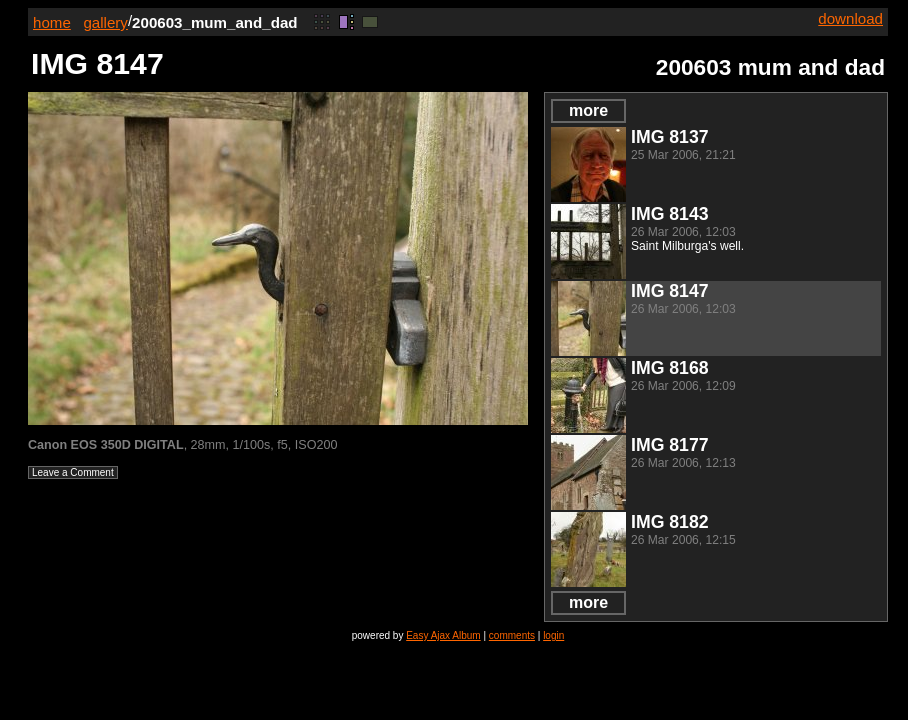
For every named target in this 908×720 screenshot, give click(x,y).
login (553, 635)
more (588, 110)
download (850, 18)
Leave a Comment (73, 472)
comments (512, 635)
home (52, 22)
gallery (105, 22)
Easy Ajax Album (443, 635)
